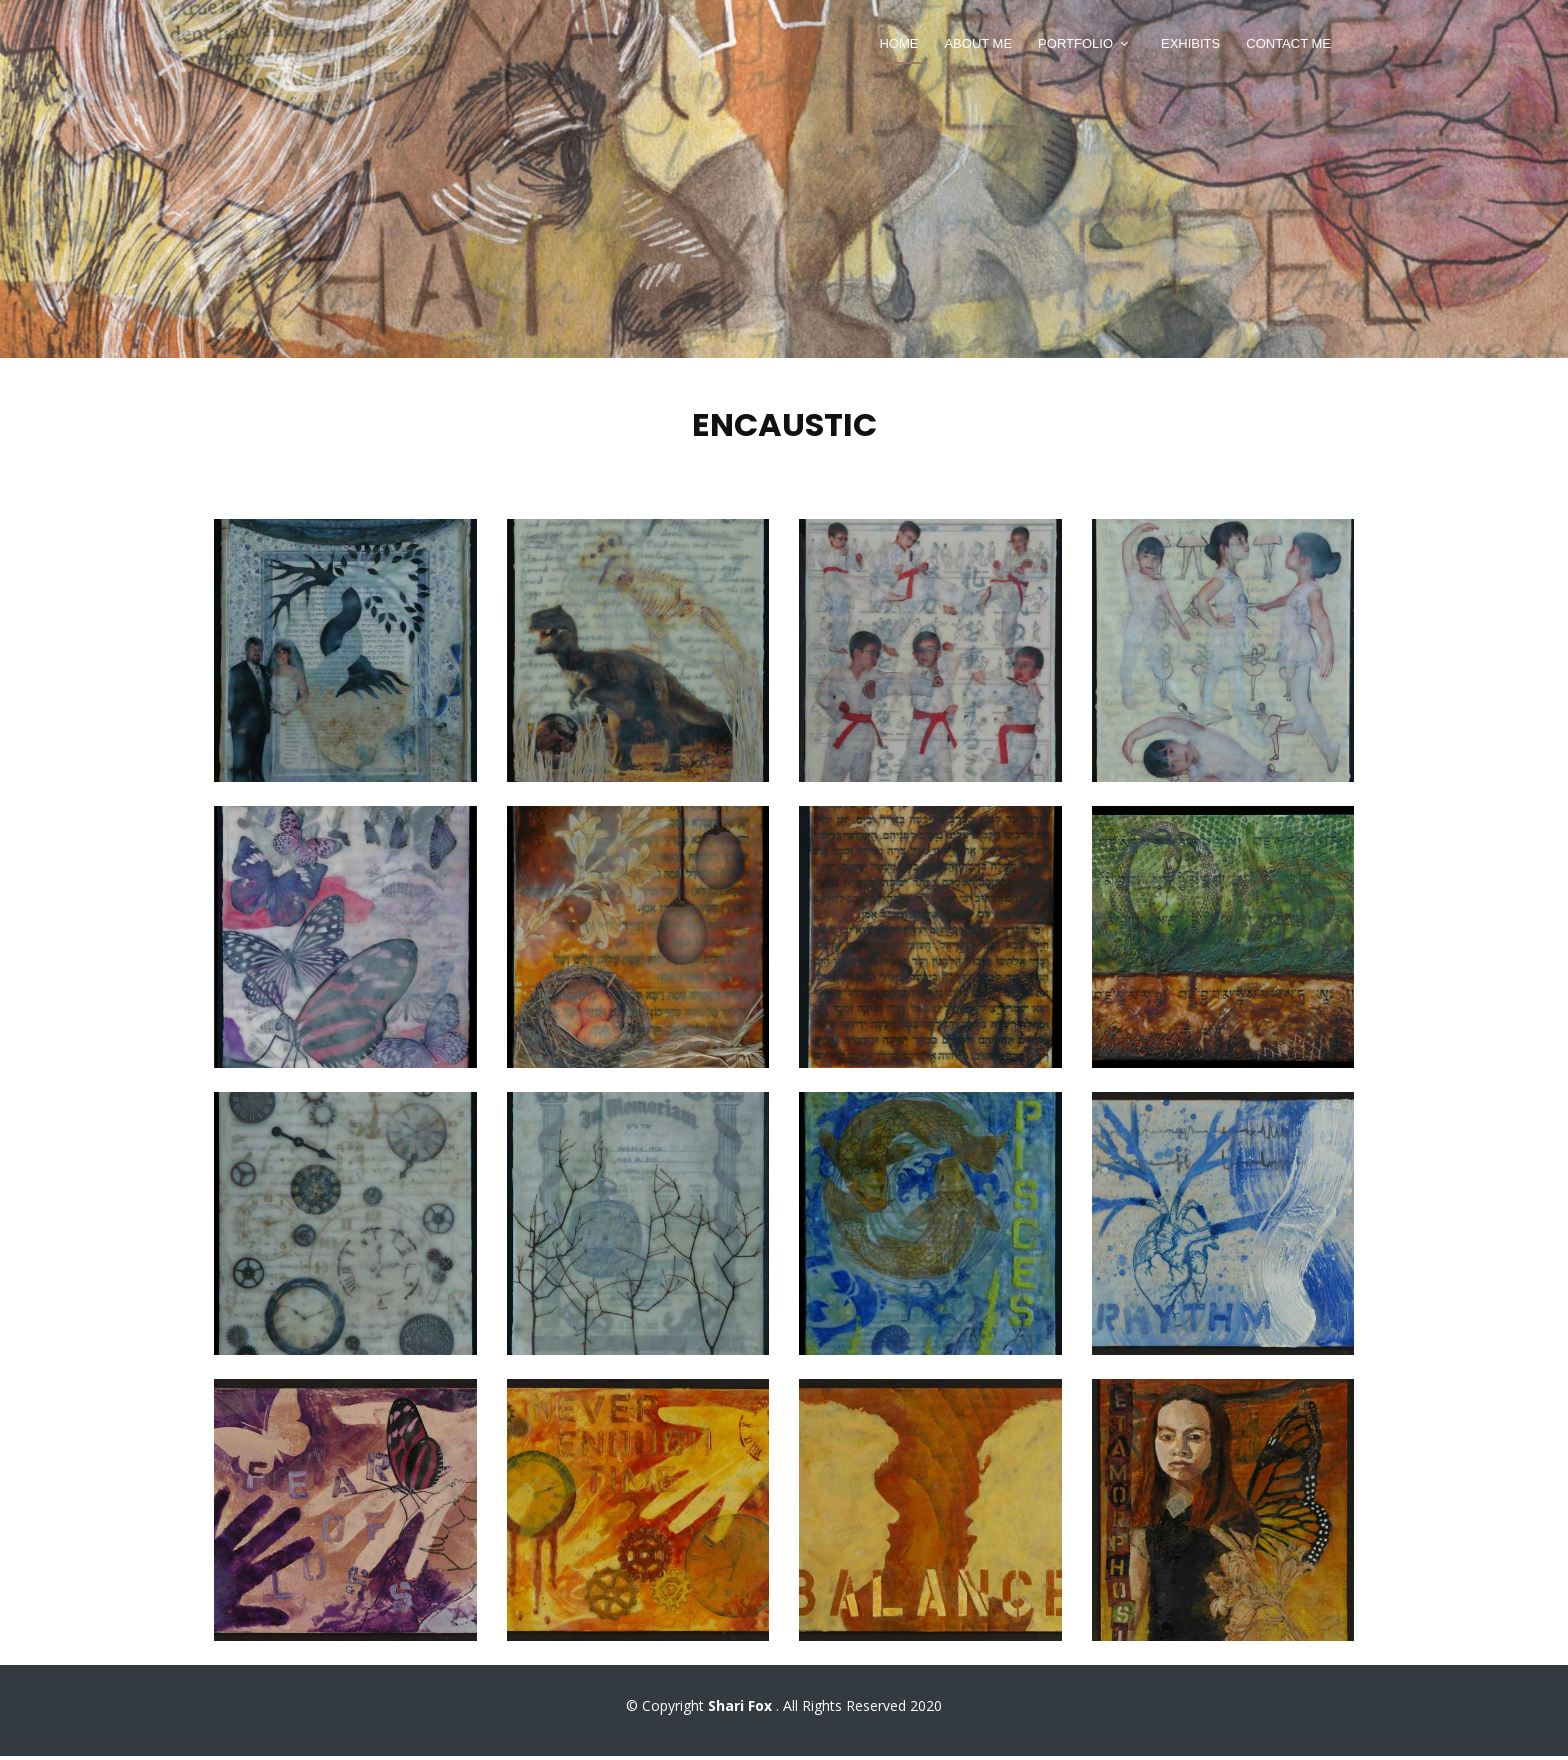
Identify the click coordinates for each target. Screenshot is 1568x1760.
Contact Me (1288, 43)
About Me (978, 43)
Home (898, 43)
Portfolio (1075, 43)
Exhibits (1190, 43)
